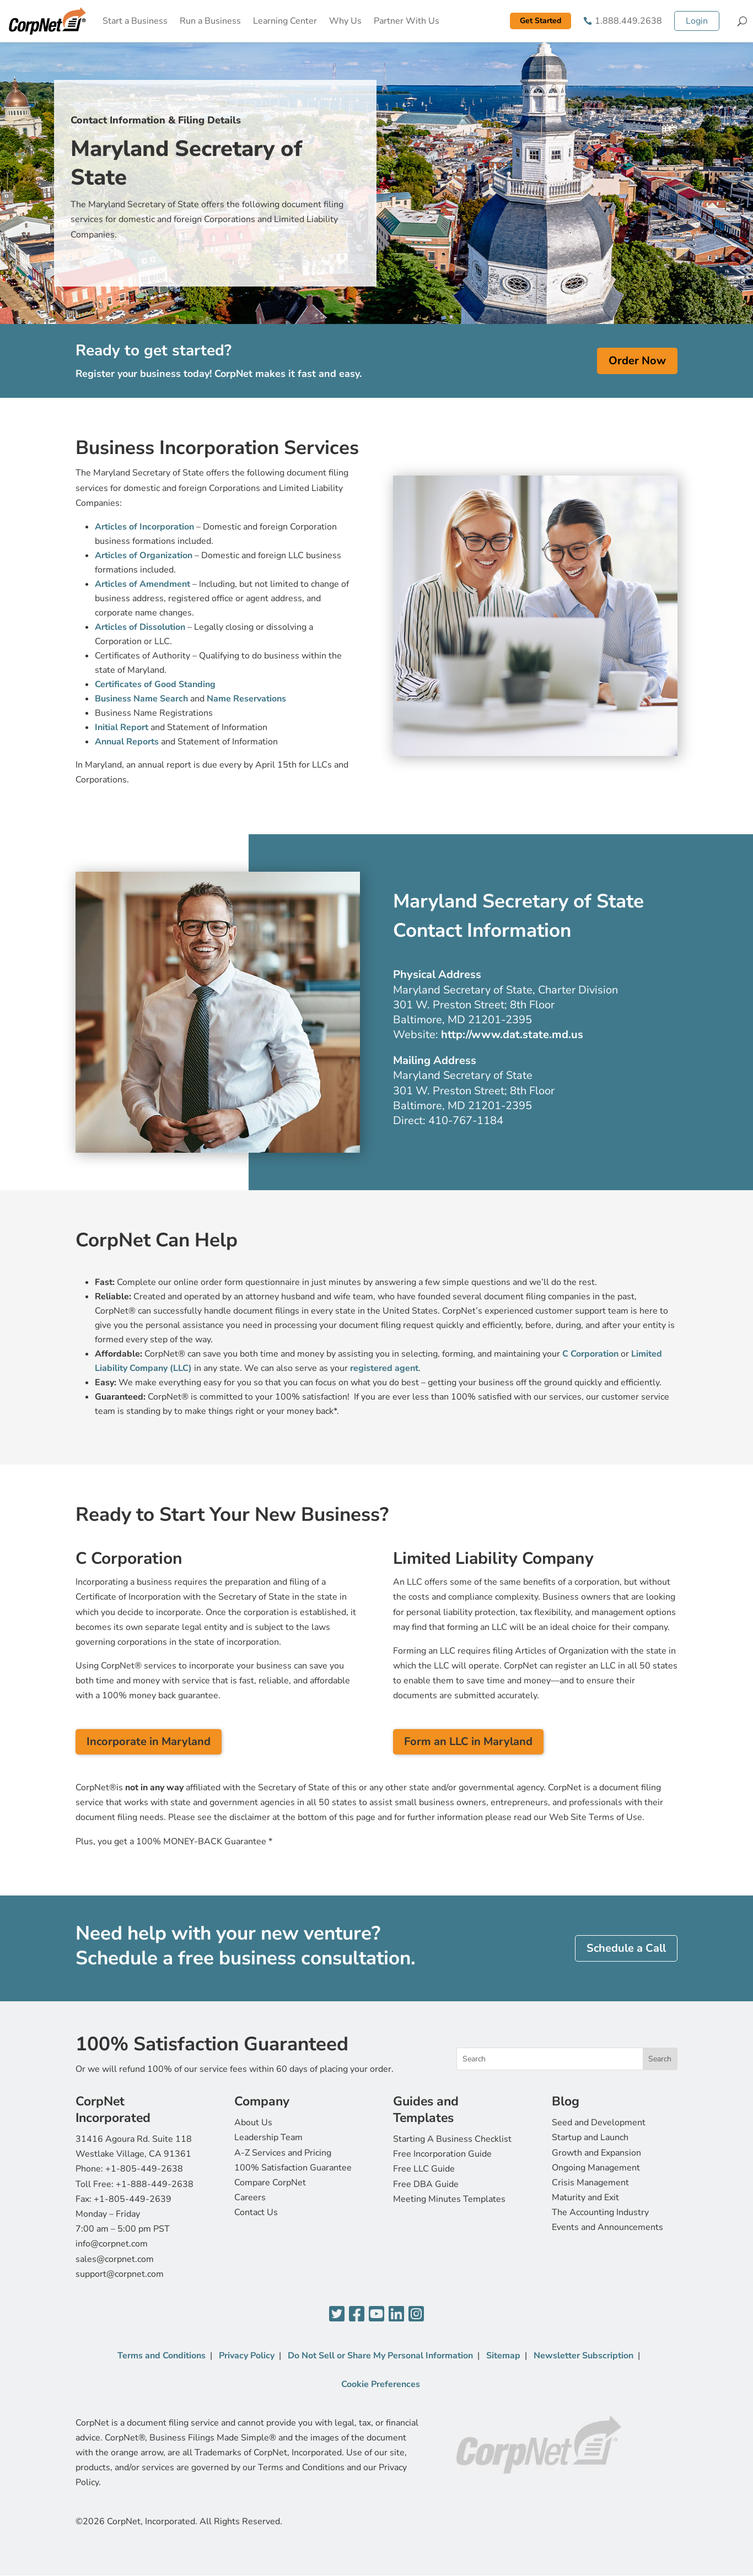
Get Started (540, 20)
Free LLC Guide (424, 2169)
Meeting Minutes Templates (449, 2199)
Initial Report (121, 727)
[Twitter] (337, 2314)
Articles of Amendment (142, 584)
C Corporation (590, 1354)
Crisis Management (590, 2183)
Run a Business (210, 21)
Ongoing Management (596, 2168)
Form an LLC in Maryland (468, 1741)
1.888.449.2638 (628, 21)
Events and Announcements (607, 2227)
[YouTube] (376, 2314)
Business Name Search (141, 699)
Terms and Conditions (161, 2356)
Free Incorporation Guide (442, 2154)
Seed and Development (599, 2122)
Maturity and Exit (585, 2197)
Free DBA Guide (426, 2184)
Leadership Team (268, 2137)
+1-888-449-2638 (154, 2184)
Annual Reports (127, 742)
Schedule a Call (626, 1948)
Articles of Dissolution (140, 627)
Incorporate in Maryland (149, 1741)
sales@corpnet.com (115, 2259)
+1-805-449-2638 (144, 2169)
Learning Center (285, 21)
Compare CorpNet (270, 2183)
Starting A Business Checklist (452, 2139)
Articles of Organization (143, 555)
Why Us (345, 21)
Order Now (637, 360)
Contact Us (256, 2212)
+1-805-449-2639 (132, 2199)
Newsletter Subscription (583, 2356)
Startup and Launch (590, 2137)
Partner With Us (406, 21)
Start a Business (135, 21)
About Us (253, 2122)
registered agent (384, 1368)
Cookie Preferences (380, 2384)
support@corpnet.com (120, 2274)
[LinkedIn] (396, 2314)
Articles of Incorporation (144, 527)
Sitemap (503, 2356)
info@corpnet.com (112, 2244)
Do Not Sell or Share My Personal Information (380, 2356)
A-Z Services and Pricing (282, 2153)
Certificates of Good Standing (155, 684)
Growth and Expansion (596, 2153)
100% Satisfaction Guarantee (293, 2168)
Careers (250, 2197)
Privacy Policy (247, 2356)
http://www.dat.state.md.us (512, 1034)
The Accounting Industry (600, 2212)
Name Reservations (246, 699)
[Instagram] (416, 2314)
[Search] (742, 21)
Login (697, 21)
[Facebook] (356, 2314)
